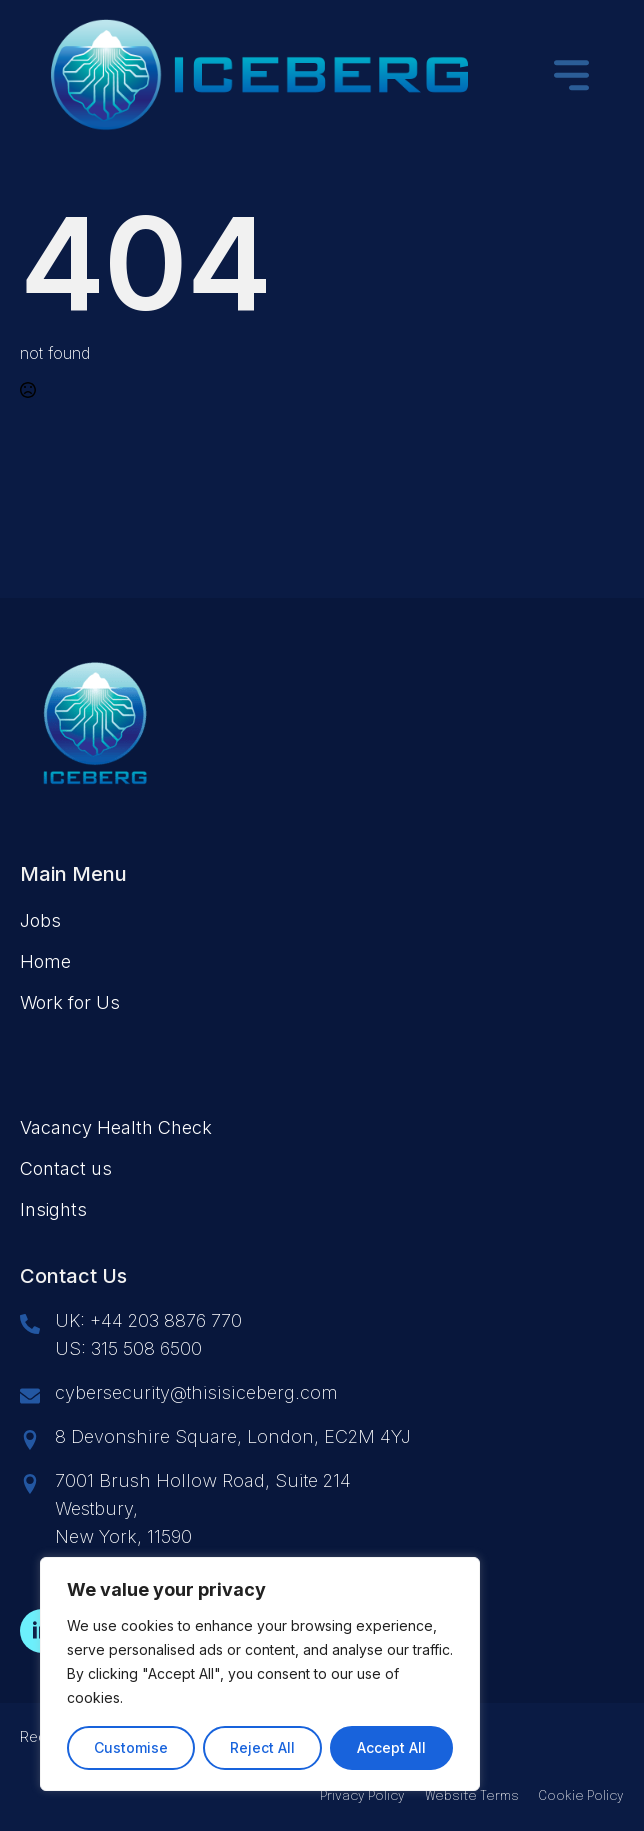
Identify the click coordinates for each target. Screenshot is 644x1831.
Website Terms (472, 1796)
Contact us (66, 1168)
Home (45, 961)
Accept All (391, 1747)
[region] (260, 1674)
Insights (53, 1209)
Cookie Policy (581, 1796)
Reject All (262, 1747)
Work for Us (70, 1002)
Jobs (40, 920)
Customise (131, 1747)
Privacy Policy (362, 1796)
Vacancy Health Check (116, 1127)
